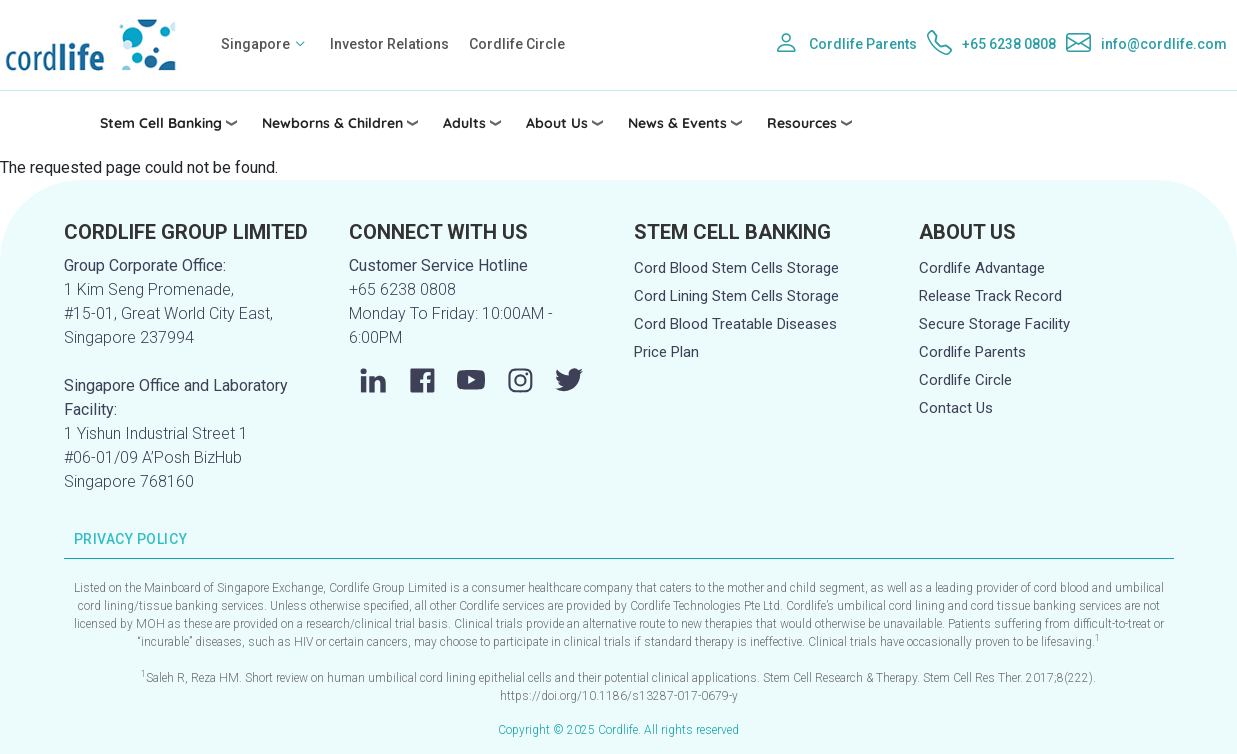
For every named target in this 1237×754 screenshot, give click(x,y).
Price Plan (666, 352)
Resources (802, 123)
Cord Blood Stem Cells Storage (736, 268)
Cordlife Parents (863, 44)
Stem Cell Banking (161, 123)
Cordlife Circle (517, 44)
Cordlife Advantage (982, 268)
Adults (464, 123)
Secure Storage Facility (994, 324)
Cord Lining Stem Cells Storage (736, 296)
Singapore (255, 44)
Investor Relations (389, 44)
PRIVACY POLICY (131, 539)
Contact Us (956, 408)
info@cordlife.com (1164, 44)
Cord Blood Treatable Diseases (735, 324)
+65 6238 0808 (1009, 44)
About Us (557, 123)
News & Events (677, 123)
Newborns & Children (332, 123)
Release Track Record (990, 296)
